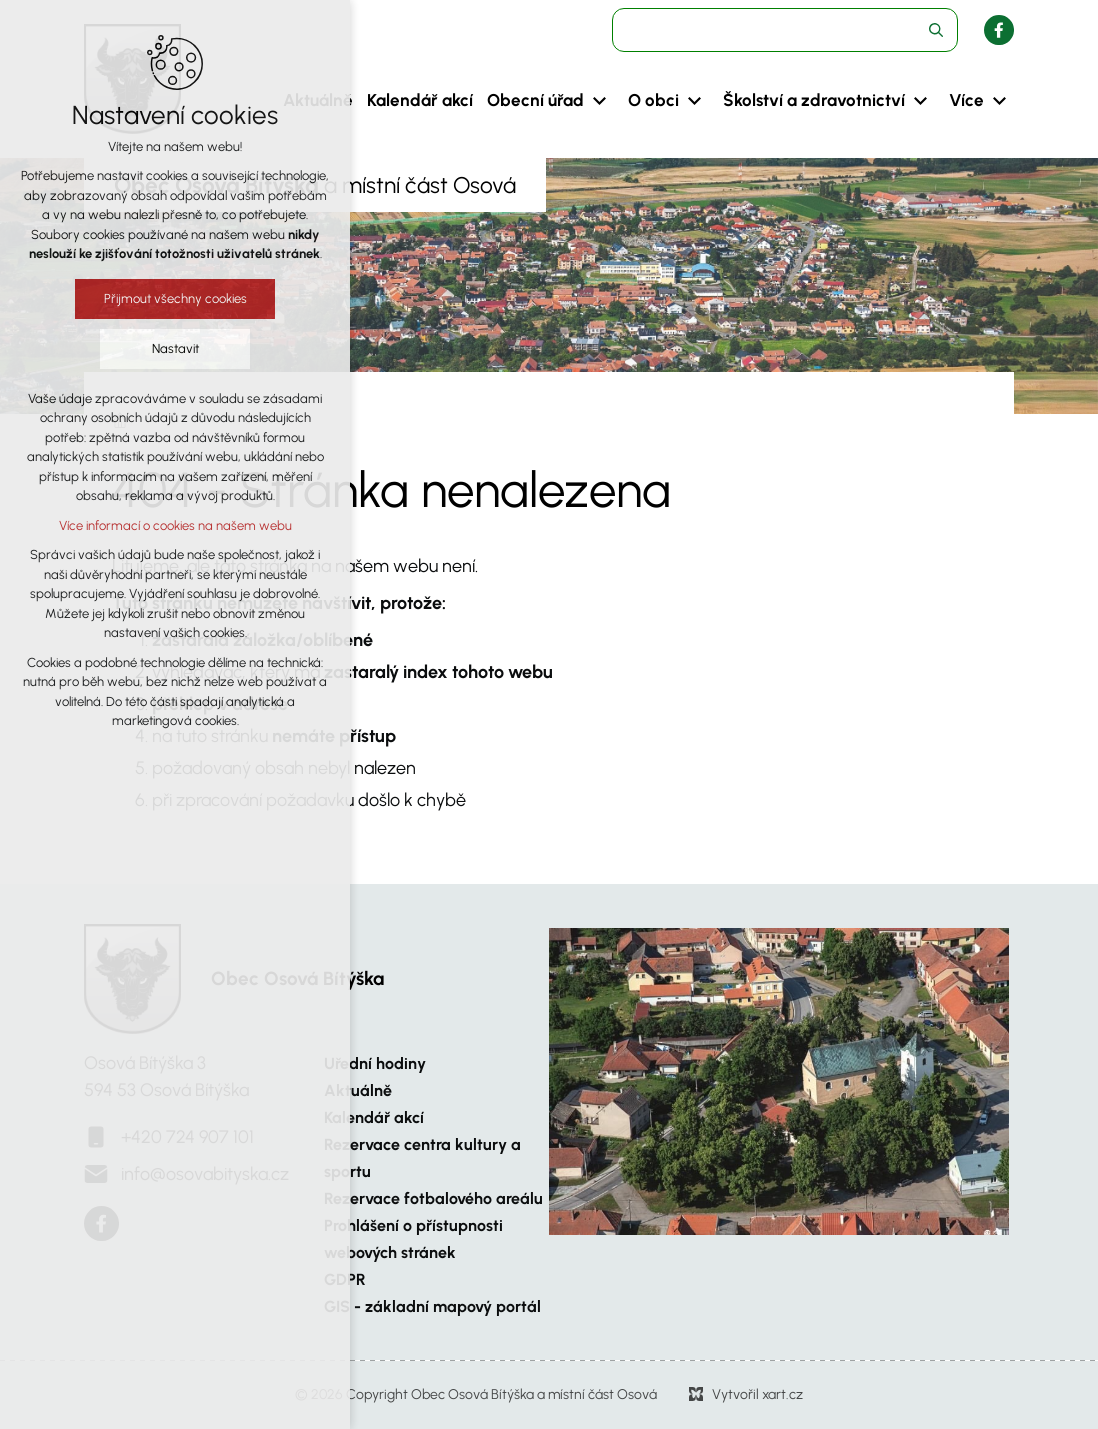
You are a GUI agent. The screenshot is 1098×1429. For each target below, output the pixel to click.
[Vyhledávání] (936, 30)
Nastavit (175, 348)
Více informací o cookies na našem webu (175, 525)
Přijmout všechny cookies (175, 298)
